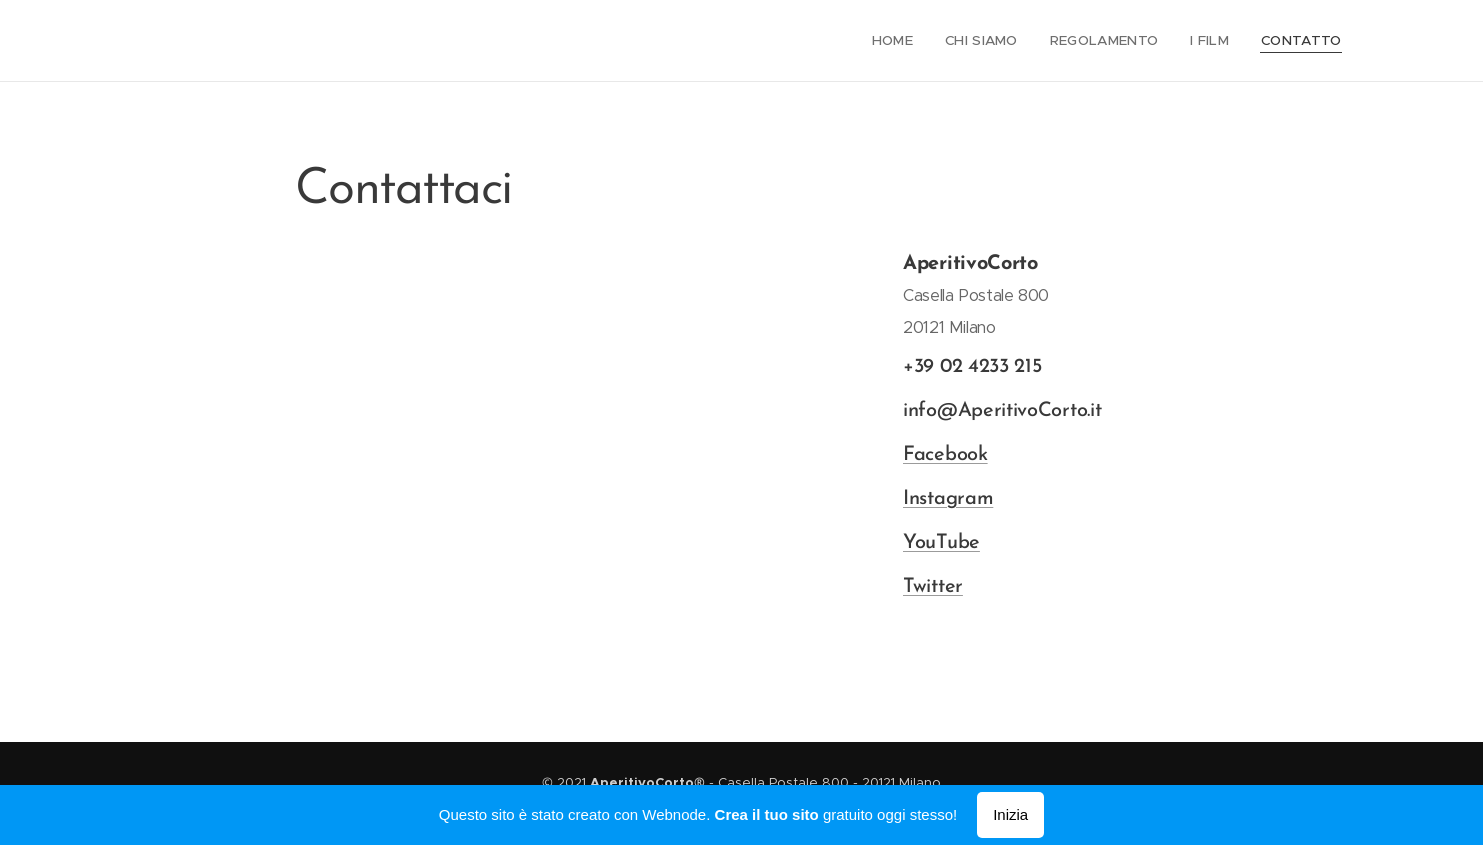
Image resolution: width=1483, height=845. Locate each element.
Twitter (932, 587)
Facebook (944, 455)
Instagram (947, 499)
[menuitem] (907, 41)
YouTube (940, 543)
